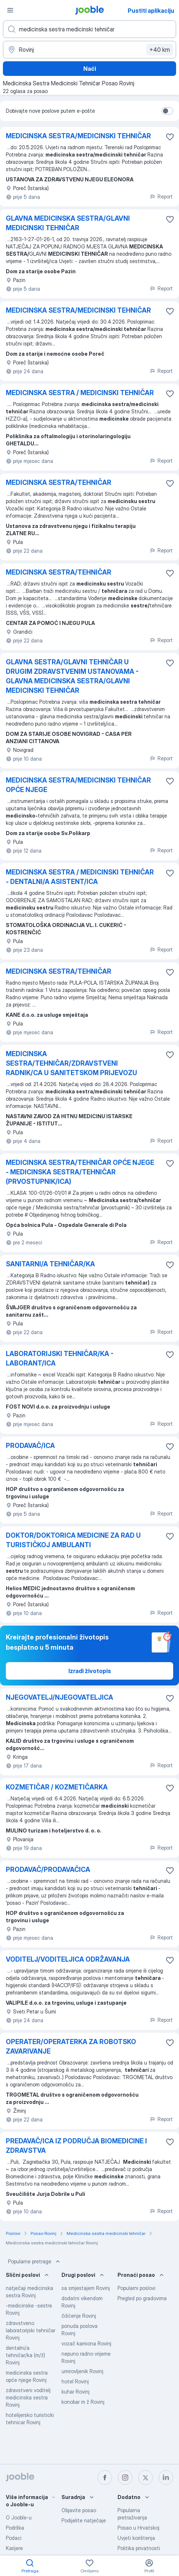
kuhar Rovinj (75, 2391)
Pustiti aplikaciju (151, 10)
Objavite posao (78, 2510)
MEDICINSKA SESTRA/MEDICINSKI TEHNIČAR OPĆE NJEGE (78, 784)
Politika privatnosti (139, 2548)
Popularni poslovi (136, 2288)
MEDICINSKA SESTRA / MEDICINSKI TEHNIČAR (80, 393)
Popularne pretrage (34, 2261)
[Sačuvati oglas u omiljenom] (170, 136)
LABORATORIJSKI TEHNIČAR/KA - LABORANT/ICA (60, 1358)
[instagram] (125, 2477)
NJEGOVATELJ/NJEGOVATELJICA (59, 1697)
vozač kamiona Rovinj (86, 2343)
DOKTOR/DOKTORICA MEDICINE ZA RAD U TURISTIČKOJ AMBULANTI (73, 1540)
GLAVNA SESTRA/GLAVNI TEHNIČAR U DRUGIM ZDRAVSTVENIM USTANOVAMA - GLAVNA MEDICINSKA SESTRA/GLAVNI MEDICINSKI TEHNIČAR (72, 676)
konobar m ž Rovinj (82, 2402)
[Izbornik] (10, 10)
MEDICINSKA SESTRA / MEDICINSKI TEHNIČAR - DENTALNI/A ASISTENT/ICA (80, 876)
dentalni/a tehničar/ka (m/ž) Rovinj (25, 2355)
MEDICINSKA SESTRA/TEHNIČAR (58, 482)
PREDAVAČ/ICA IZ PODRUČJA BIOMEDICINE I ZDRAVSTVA (76, 2145)
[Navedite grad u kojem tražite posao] (89, 49)
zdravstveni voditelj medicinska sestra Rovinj (28, 2397)
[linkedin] (166, 2477)
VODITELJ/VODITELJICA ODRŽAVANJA (68, 1959)
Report (161, 196)
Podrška (15, 2528)
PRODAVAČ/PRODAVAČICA (48, 1869)
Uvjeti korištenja (136, 2538)
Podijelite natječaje (83, 2520)
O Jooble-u (19, 2517)
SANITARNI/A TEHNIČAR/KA (50, 1264)
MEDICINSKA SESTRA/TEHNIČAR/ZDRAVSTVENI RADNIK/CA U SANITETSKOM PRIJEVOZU (71, 1063)
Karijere (14, 2548)
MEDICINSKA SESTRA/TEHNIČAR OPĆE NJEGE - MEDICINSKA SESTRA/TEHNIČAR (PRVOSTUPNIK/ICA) (80, 1172)
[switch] (167, 111)
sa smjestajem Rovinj (85, 2288)
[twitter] (145, 2477)
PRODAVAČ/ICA (30, 1445)
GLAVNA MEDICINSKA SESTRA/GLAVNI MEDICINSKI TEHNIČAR (68, 223)
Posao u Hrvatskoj (138, 2528)
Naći (89, 68)
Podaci (13, 2538)
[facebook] (105, 2477)
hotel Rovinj (75, 2381)
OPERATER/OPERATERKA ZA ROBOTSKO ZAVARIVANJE (71, 2046)
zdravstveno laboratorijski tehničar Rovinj (30, 2330)
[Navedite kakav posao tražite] (89, 29)
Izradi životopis (89, 1671)
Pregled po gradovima (142, 2298)
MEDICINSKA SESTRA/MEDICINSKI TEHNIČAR (78, 136)
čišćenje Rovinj (78, 2316)
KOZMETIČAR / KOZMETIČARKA (57, 1787)
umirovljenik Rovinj (82, 2371)
